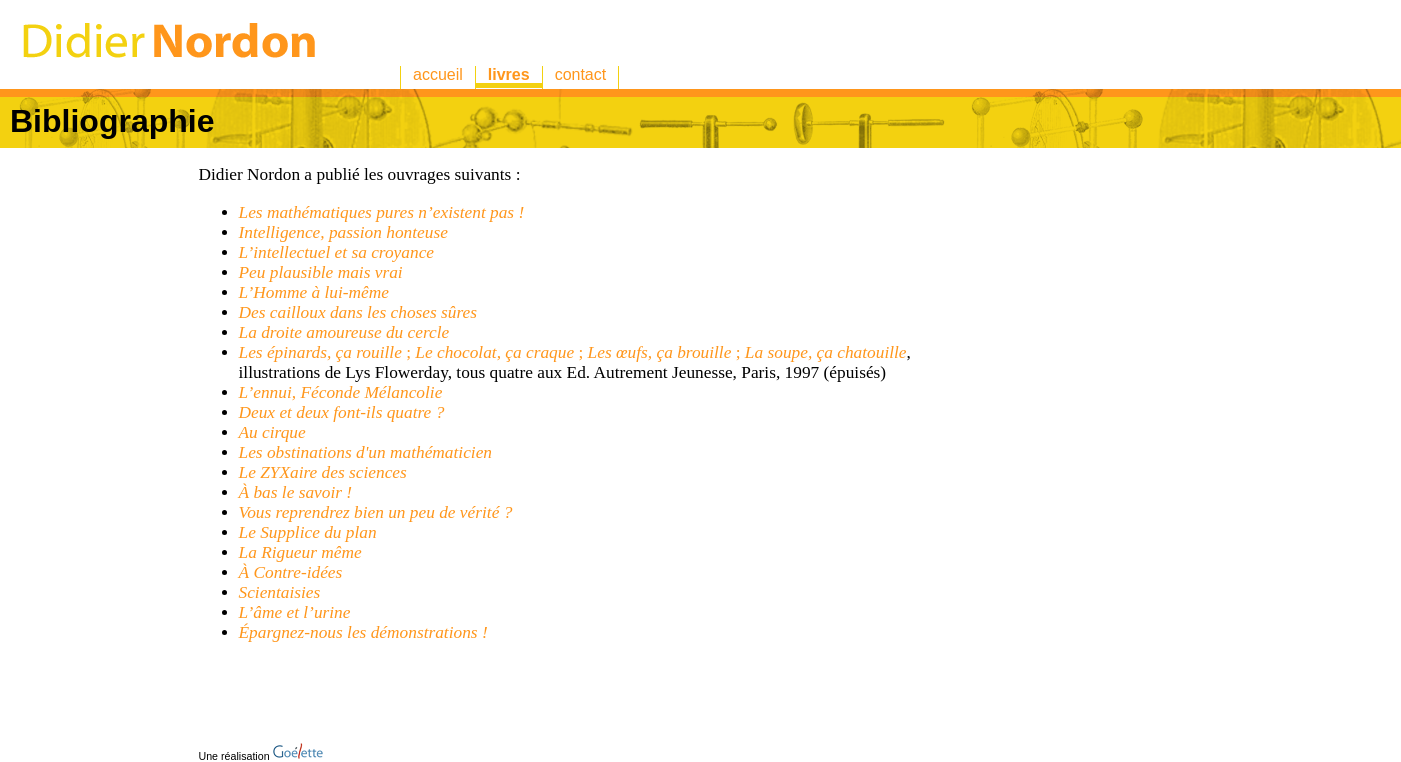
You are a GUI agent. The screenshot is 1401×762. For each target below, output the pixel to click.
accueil (438, 74)
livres (509, 74)
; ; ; (573, 352)
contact (581, 74)
